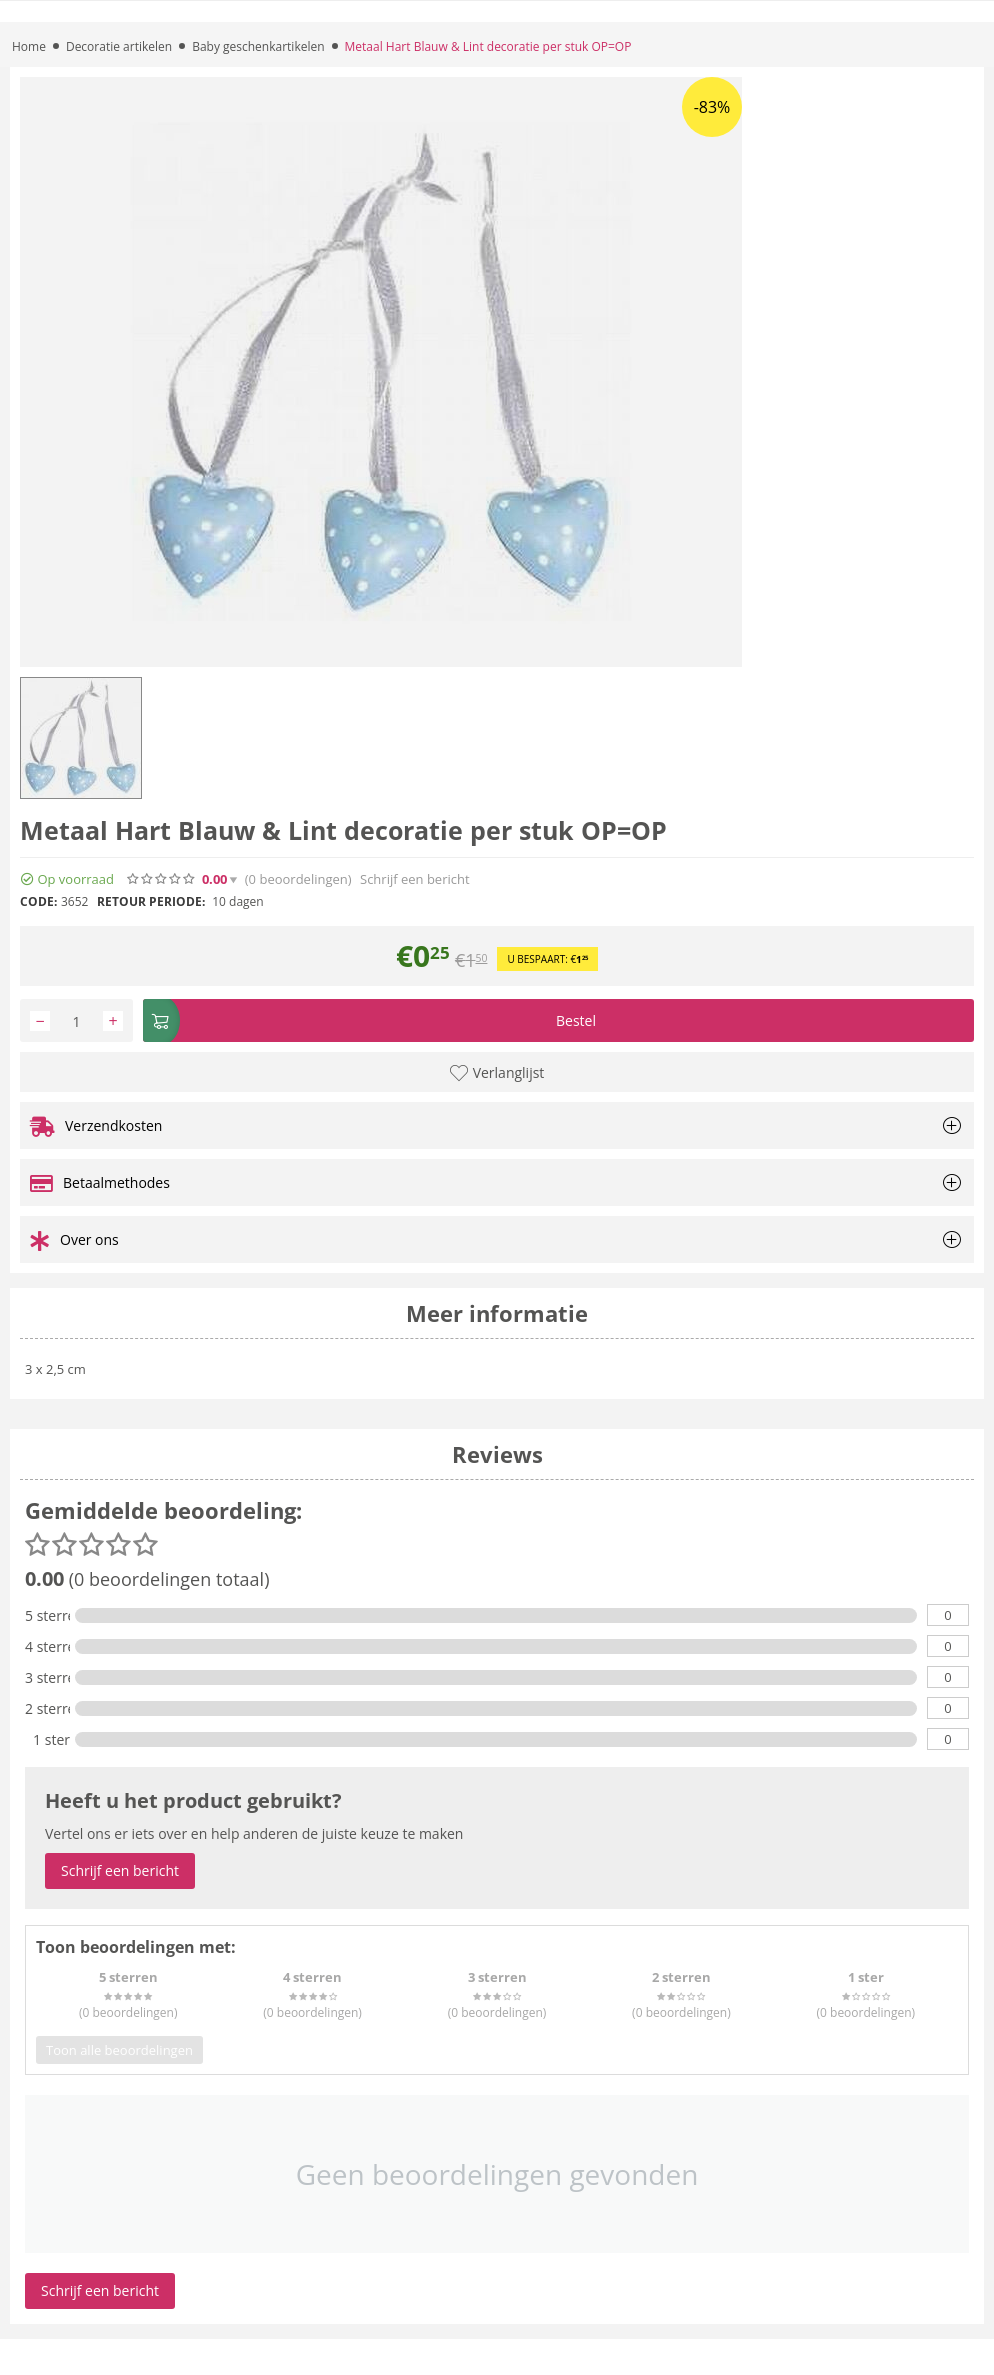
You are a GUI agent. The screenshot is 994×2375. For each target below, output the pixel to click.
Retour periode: (151, 901)
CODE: (38, 901)
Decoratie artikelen (119, 46)
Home (29, 46)
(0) (298, 879)
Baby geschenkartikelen (258, 46)
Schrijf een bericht (415, 879)
